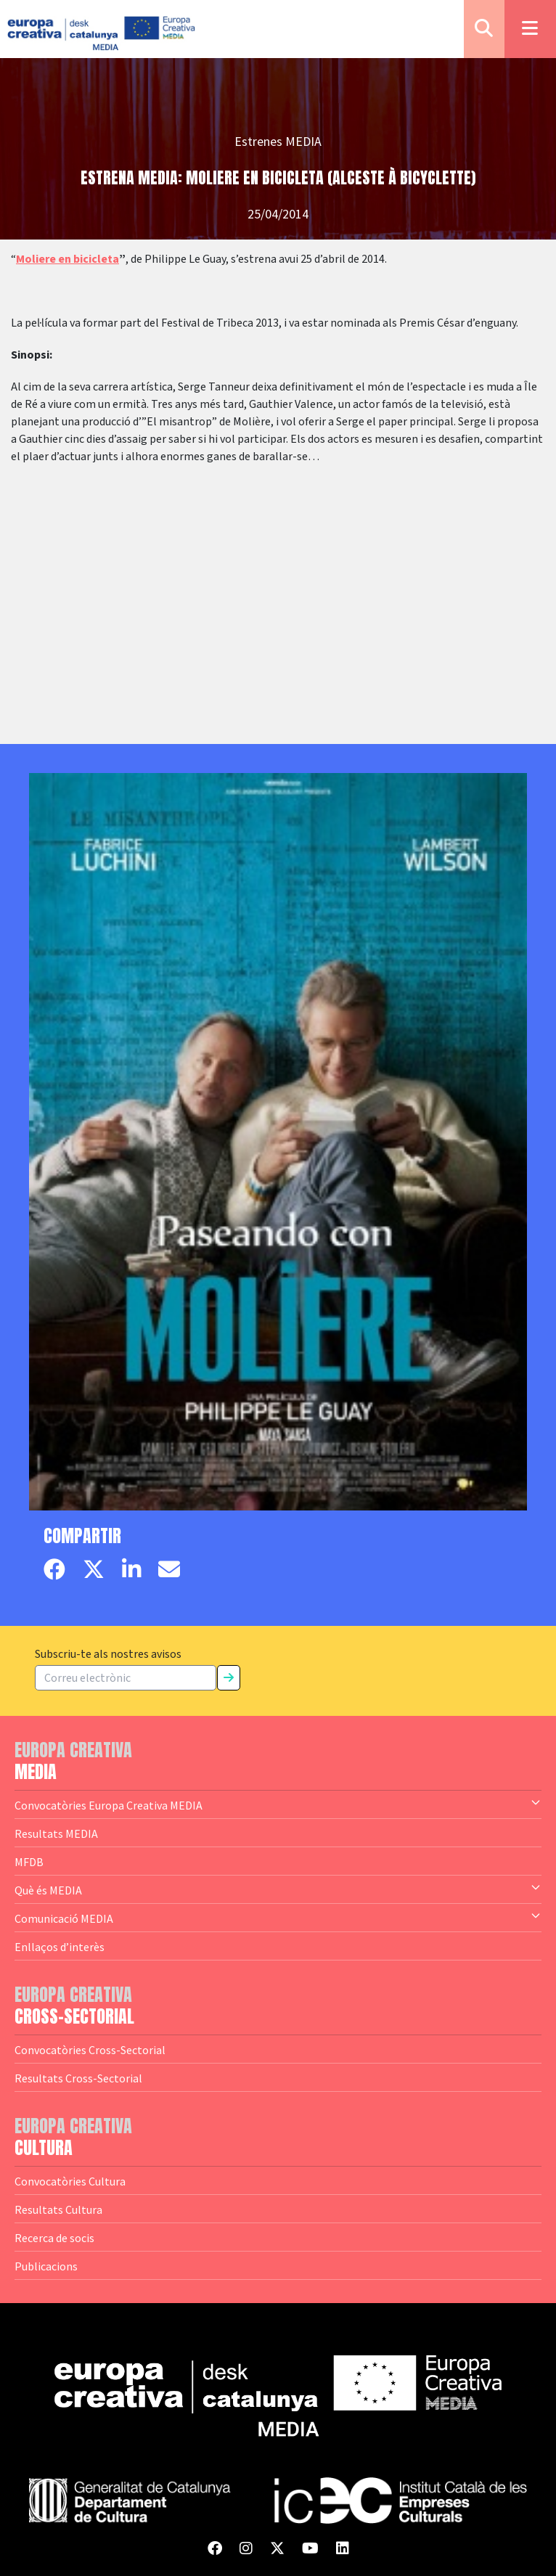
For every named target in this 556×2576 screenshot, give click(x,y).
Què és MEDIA (278, 1889)
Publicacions (46, 2266)
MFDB (29, 1862)
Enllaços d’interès (60, 1946)
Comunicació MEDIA (278, 1918)
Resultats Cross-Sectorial (78, 2078)
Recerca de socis (54, 2238)
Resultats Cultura (58, 2209)
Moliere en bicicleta (67, 259)
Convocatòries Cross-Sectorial (90, 2050)
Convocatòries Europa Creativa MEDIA (278, 1804)
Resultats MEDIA (56, 1833)
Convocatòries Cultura (70, 2181)
